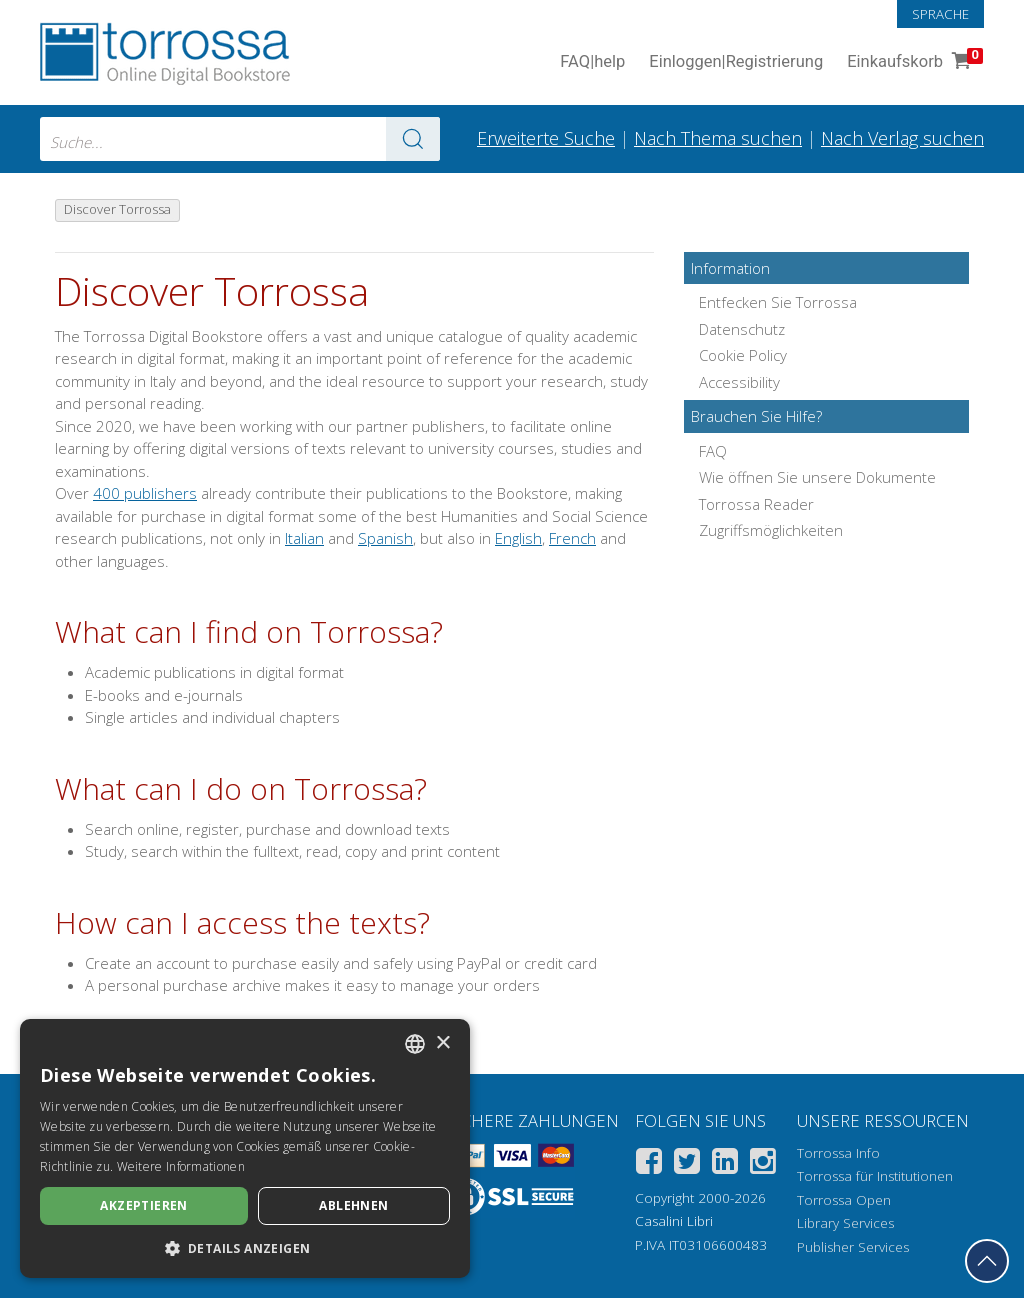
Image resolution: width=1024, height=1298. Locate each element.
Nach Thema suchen (718, 138)
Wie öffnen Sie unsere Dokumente (817, 477)
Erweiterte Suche (546, 138)
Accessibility (739, 382)
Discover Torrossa (212, 291)
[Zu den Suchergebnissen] (413, 139)
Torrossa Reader (756, 504)
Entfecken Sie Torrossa (778, 302)
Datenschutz (742, 329)
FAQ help (592, 62)
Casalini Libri (674, 1221)
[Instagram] (763, 1164)
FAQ (713, 451)
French (572, 538)
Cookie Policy (743, 355)
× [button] (442, 1043)
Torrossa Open (844, 1200)
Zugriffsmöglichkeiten (771, 530)
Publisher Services (853, 1247)
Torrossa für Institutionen (875, 1176)
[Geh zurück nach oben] (987, 1261)
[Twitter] (687, 1164)
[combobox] (240, 139)
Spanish (385, 538)
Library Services (845, 1223)
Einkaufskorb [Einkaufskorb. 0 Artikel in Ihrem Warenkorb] (913, 62)
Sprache (940, 14)
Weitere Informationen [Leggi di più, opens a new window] (181, 1166)
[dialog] (245, 1148)
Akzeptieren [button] (143, 1205)
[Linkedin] (725, 1164)
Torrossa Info (838, 1153)
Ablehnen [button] (353, 1205)
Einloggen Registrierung (736, 62)
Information (730, 268)
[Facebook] (649, 1164)
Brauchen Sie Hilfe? (756, 416)
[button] (245, 1248)
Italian (304, 538)
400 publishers (145, 493)
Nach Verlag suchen (902, 138)
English (518, 538)
